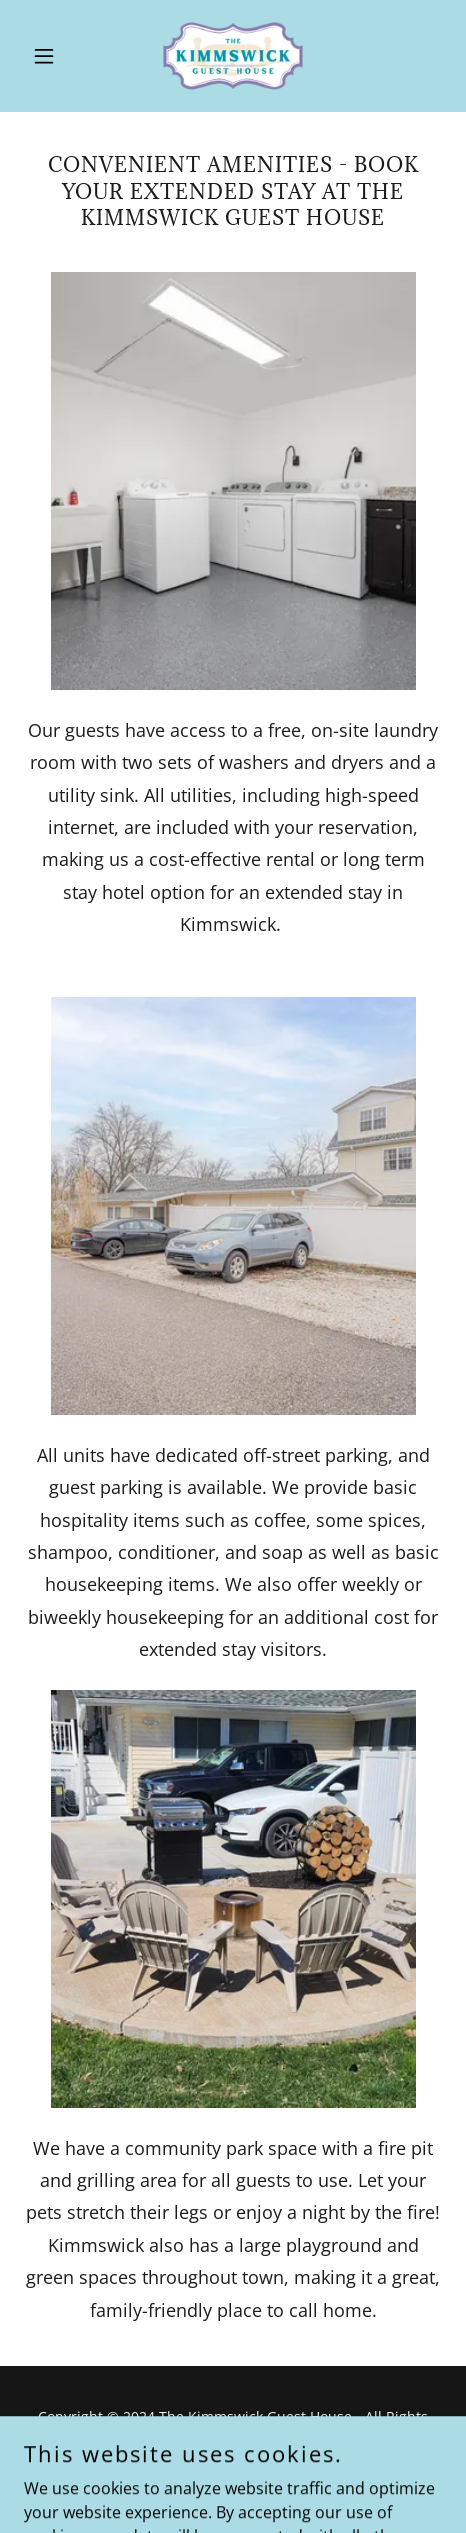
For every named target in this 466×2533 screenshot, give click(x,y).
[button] (55, 56)
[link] (233, 56)
